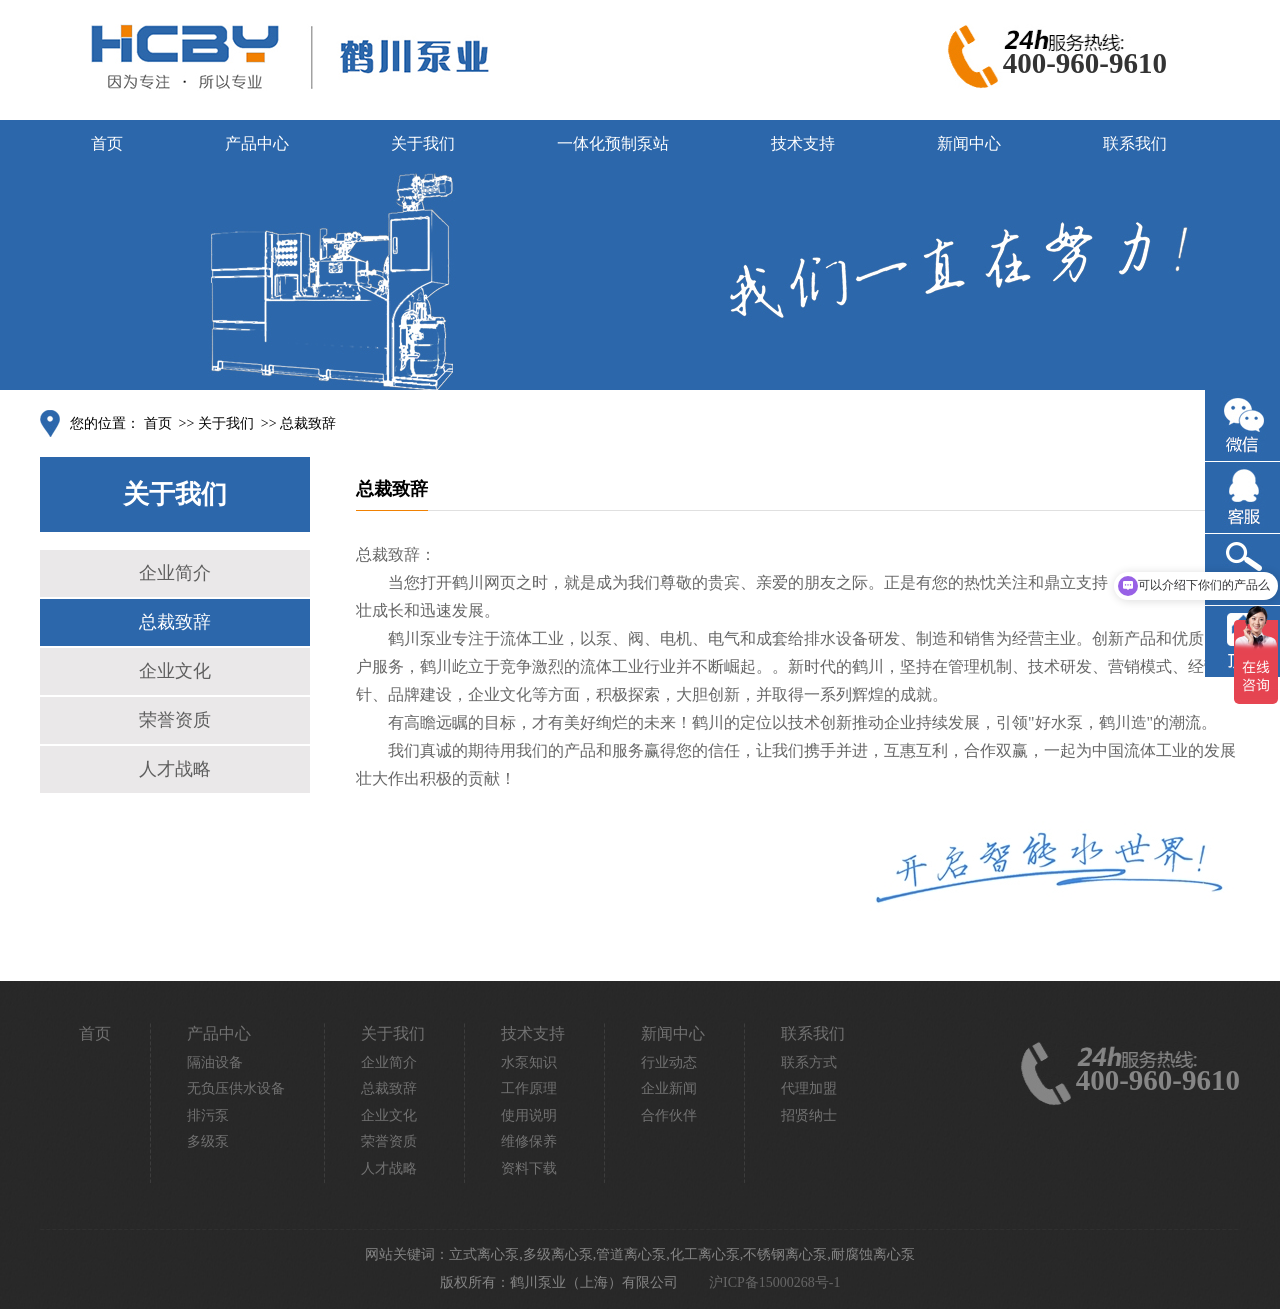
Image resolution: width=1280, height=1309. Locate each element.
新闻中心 (969, 143)
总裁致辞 (308, 423)
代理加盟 (809, 1088)
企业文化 (175, 671)
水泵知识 (529, 1062)
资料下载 (529, 1168)
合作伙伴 (669, 1115)
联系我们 (1135, 143)
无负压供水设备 (236, 1088)
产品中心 (257, 143)
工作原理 (529, 1088)
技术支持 (803, 143)
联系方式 (809, 1062)
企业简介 (175, 573)
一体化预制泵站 (613, 143)
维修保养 (529, 1141)
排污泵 (208, 1115)
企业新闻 (669, 1088)
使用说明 (529, 1115)
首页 (107, 143)
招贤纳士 (809, 1115)
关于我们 (423, 143)
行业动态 (669, 1062)
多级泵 (208, 1141)
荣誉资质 (175, 720)
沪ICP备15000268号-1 (774, 1282)
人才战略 (175, 769)
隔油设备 (215, 1062)
